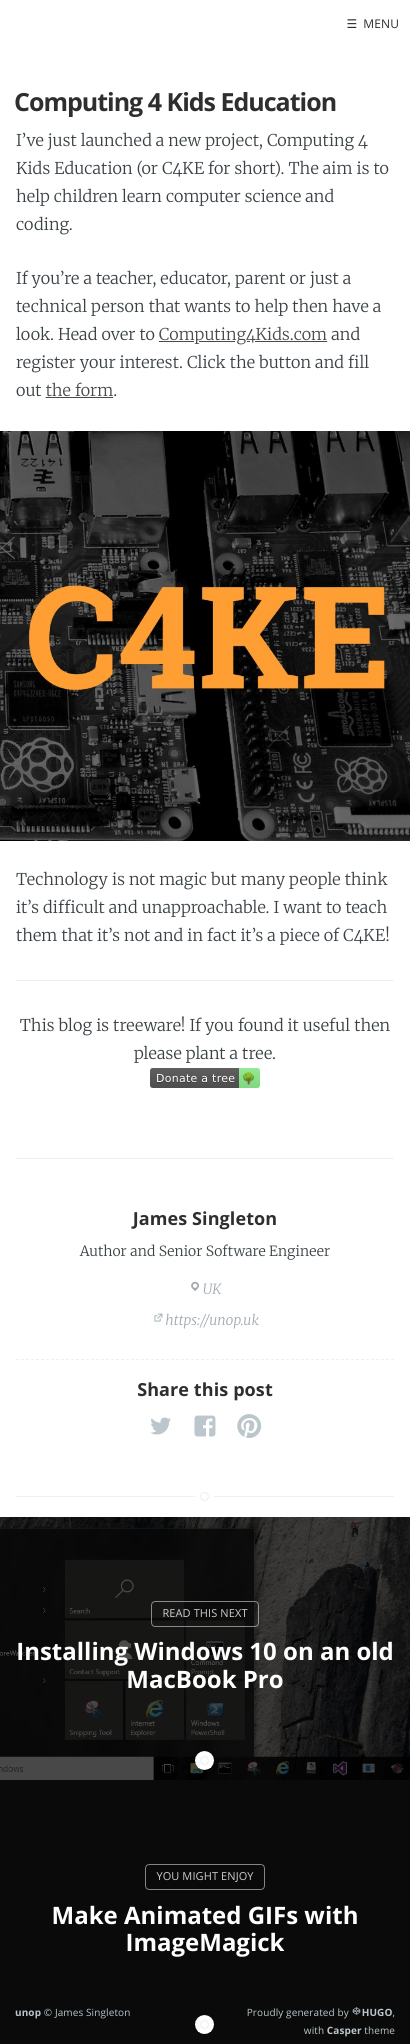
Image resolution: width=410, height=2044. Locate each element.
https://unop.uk (212, 1320)
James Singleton (205, 1219)
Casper (344, 2030)
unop (28, 2012)
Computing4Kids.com (243, 335)
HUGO (377, 2012)
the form (80, 391)
